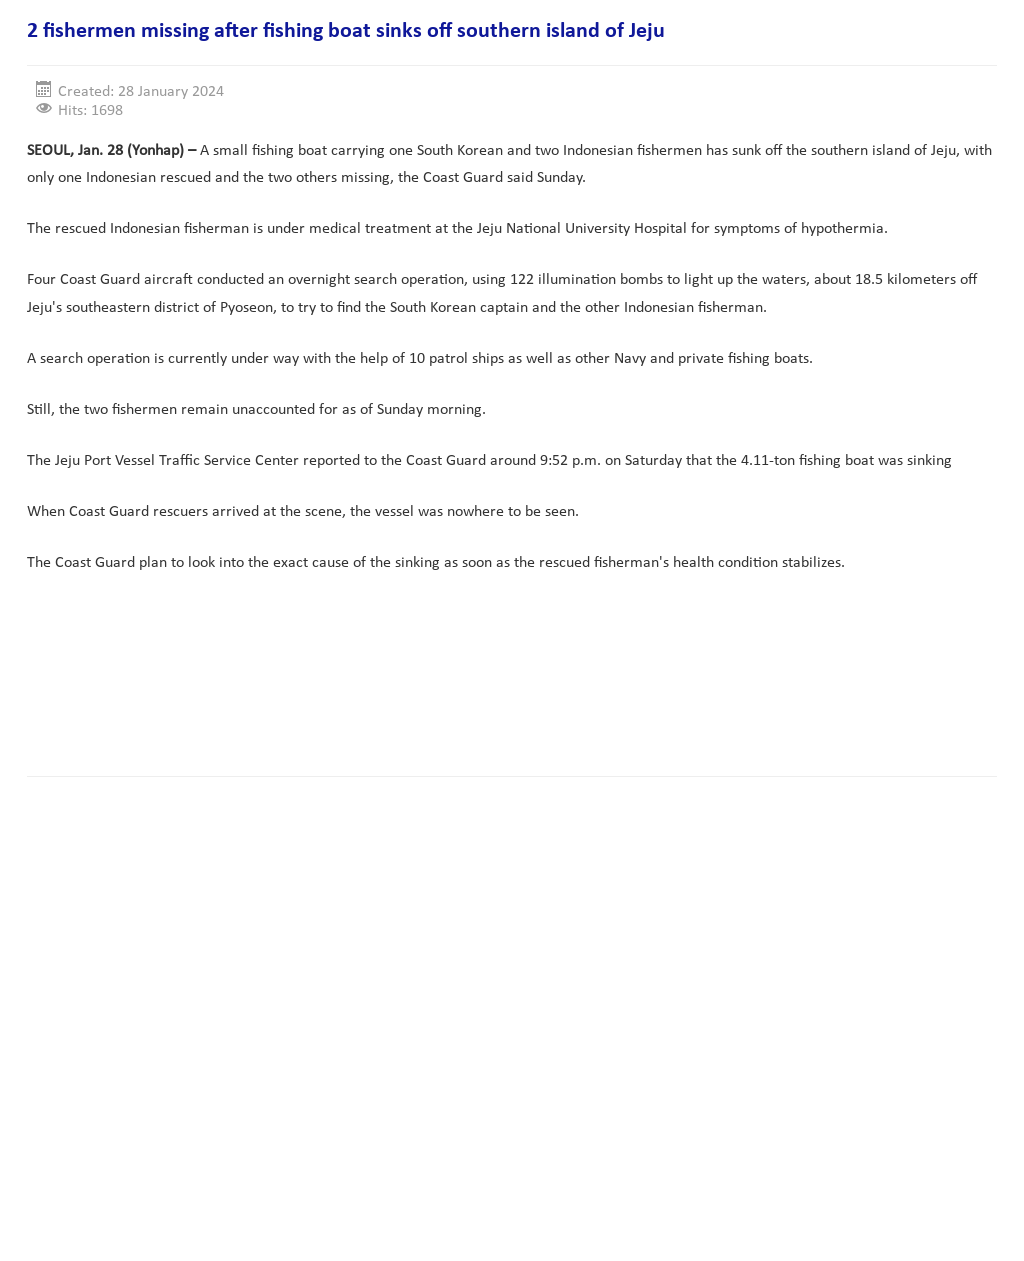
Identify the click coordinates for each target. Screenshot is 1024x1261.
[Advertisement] (391, 698)
